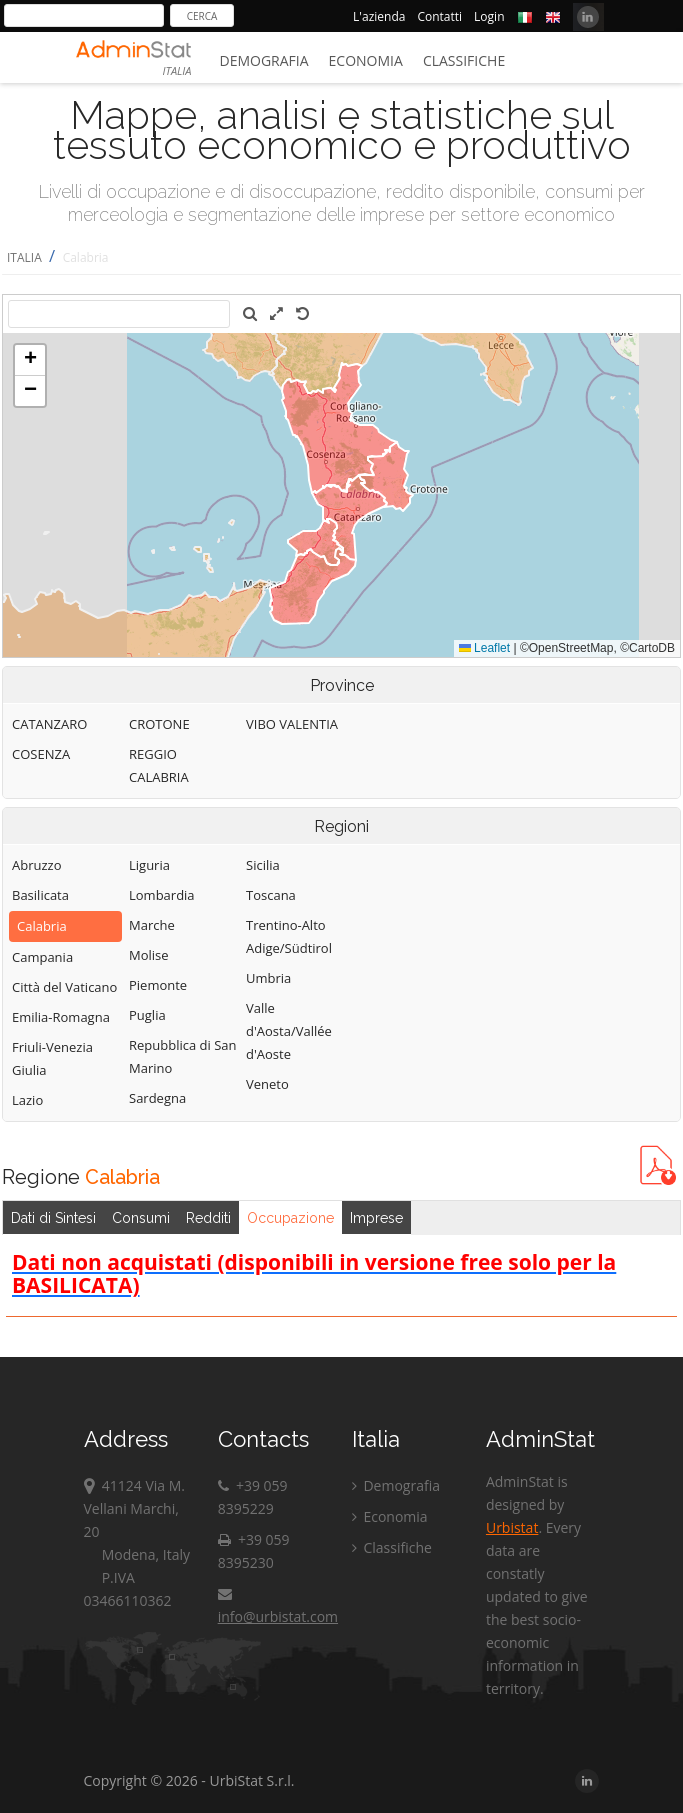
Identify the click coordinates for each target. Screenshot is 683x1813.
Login (489, 16)
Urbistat (512, 1527)
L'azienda (379, 16)
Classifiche (464, 60)
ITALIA (24, 257)
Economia (366, 60)
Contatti (439, 16)
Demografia (264, 60)
